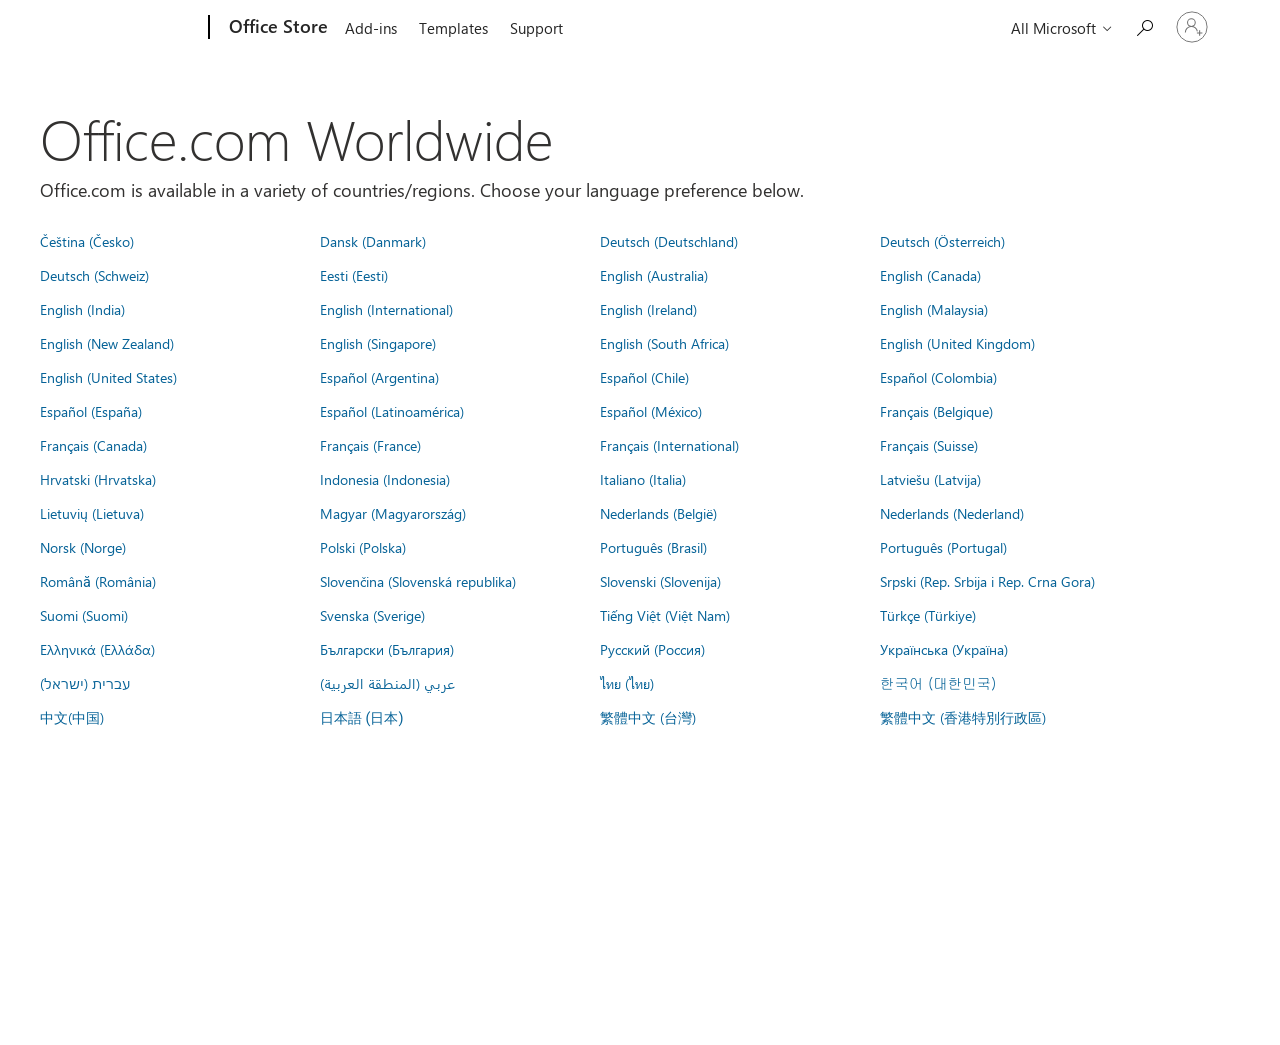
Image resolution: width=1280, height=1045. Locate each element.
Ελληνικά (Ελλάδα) (97, 649)
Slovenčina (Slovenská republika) (418, 581)
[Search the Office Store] (1144, 25)
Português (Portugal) (943, 547)
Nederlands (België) (658, 513)
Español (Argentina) (379, 377)
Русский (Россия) (652, 649)
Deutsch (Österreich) (942, 241)
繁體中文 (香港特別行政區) (963, 717)
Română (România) (98, 581)
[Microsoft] (132, 28)
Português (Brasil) (653, 547)
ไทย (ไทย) (627, 683)
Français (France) (370, 445)
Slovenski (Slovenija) (660, 581)
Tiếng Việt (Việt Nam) (665, 615)
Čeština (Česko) (87, 241)
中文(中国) (72, 717)
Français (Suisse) (929, 445)
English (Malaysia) (934, 309)
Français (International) (669, 445)
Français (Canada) (93, 445)
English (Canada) (930, 275)
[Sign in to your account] (1192, 27)
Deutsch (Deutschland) (669, 241)
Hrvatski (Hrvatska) (98, 479)
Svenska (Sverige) (372, 615)
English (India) (82, 309)
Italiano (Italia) (643, 479)
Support (536, 28)
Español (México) (651, 411)
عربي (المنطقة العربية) (387, 683)
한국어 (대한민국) (938, 683)
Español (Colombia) (938, 377)
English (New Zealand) (107, 343)
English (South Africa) (664, 343)
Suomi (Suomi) (84, 615)
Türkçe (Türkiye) (928, 615)
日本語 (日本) (362, 718)
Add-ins (371, 28)
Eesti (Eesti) (354, 275)
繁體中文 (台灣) (648, 717)
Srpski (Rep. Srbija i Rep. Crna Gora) (987, 581)
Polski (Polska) (363, 547)
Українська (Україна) (944, 649)
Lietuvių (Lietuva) (92, 513)
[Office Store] (276, 28)
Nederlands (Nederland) (952, 513)
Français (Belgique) (936, 411)
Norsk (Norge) (83, 547)
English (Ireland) (648, 309)
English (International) (386, 309)
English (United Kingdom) (957, 343)
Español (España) (91, 411)
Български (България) (387, 649)
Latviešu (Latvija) (930, 479)
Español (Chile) (644, 377)
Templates (453, 28)
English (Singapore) (378, 343)
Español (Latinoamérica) (392, 411)
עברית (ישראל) (85, 683)
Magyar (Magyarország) (393, 513)
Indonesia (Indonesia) (385, 479)
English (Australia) (654, 275)
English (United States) (108, 377)
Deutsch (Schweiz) (94, 275)
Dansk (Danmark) (373, 241)
